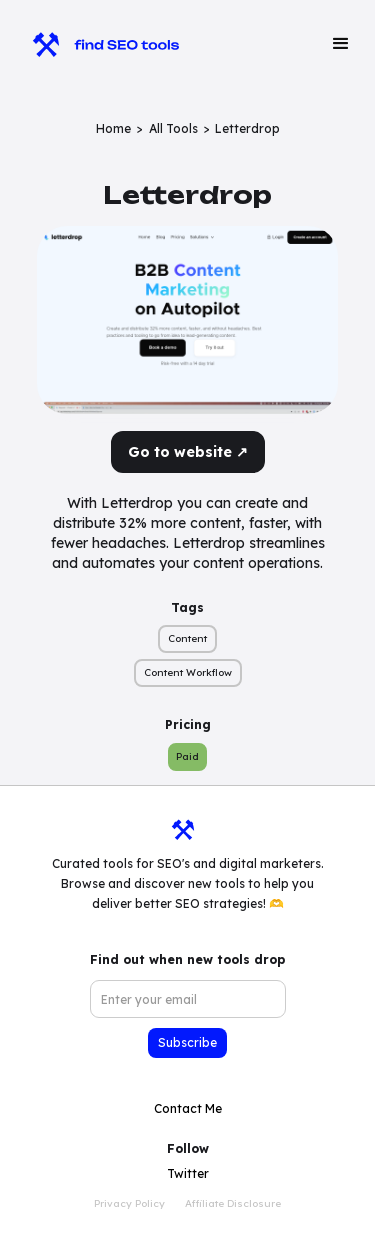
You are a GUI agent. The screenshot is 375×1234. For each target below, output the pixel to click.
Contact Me (188, 1108)
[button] (341, 44)
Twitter (188, 1173)
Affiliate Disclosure (233, 1203)
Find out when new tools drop (187, 959)
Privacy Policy (129, 1203)
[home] (96, 44)
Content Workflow (188, 672)
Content (187, 638)
